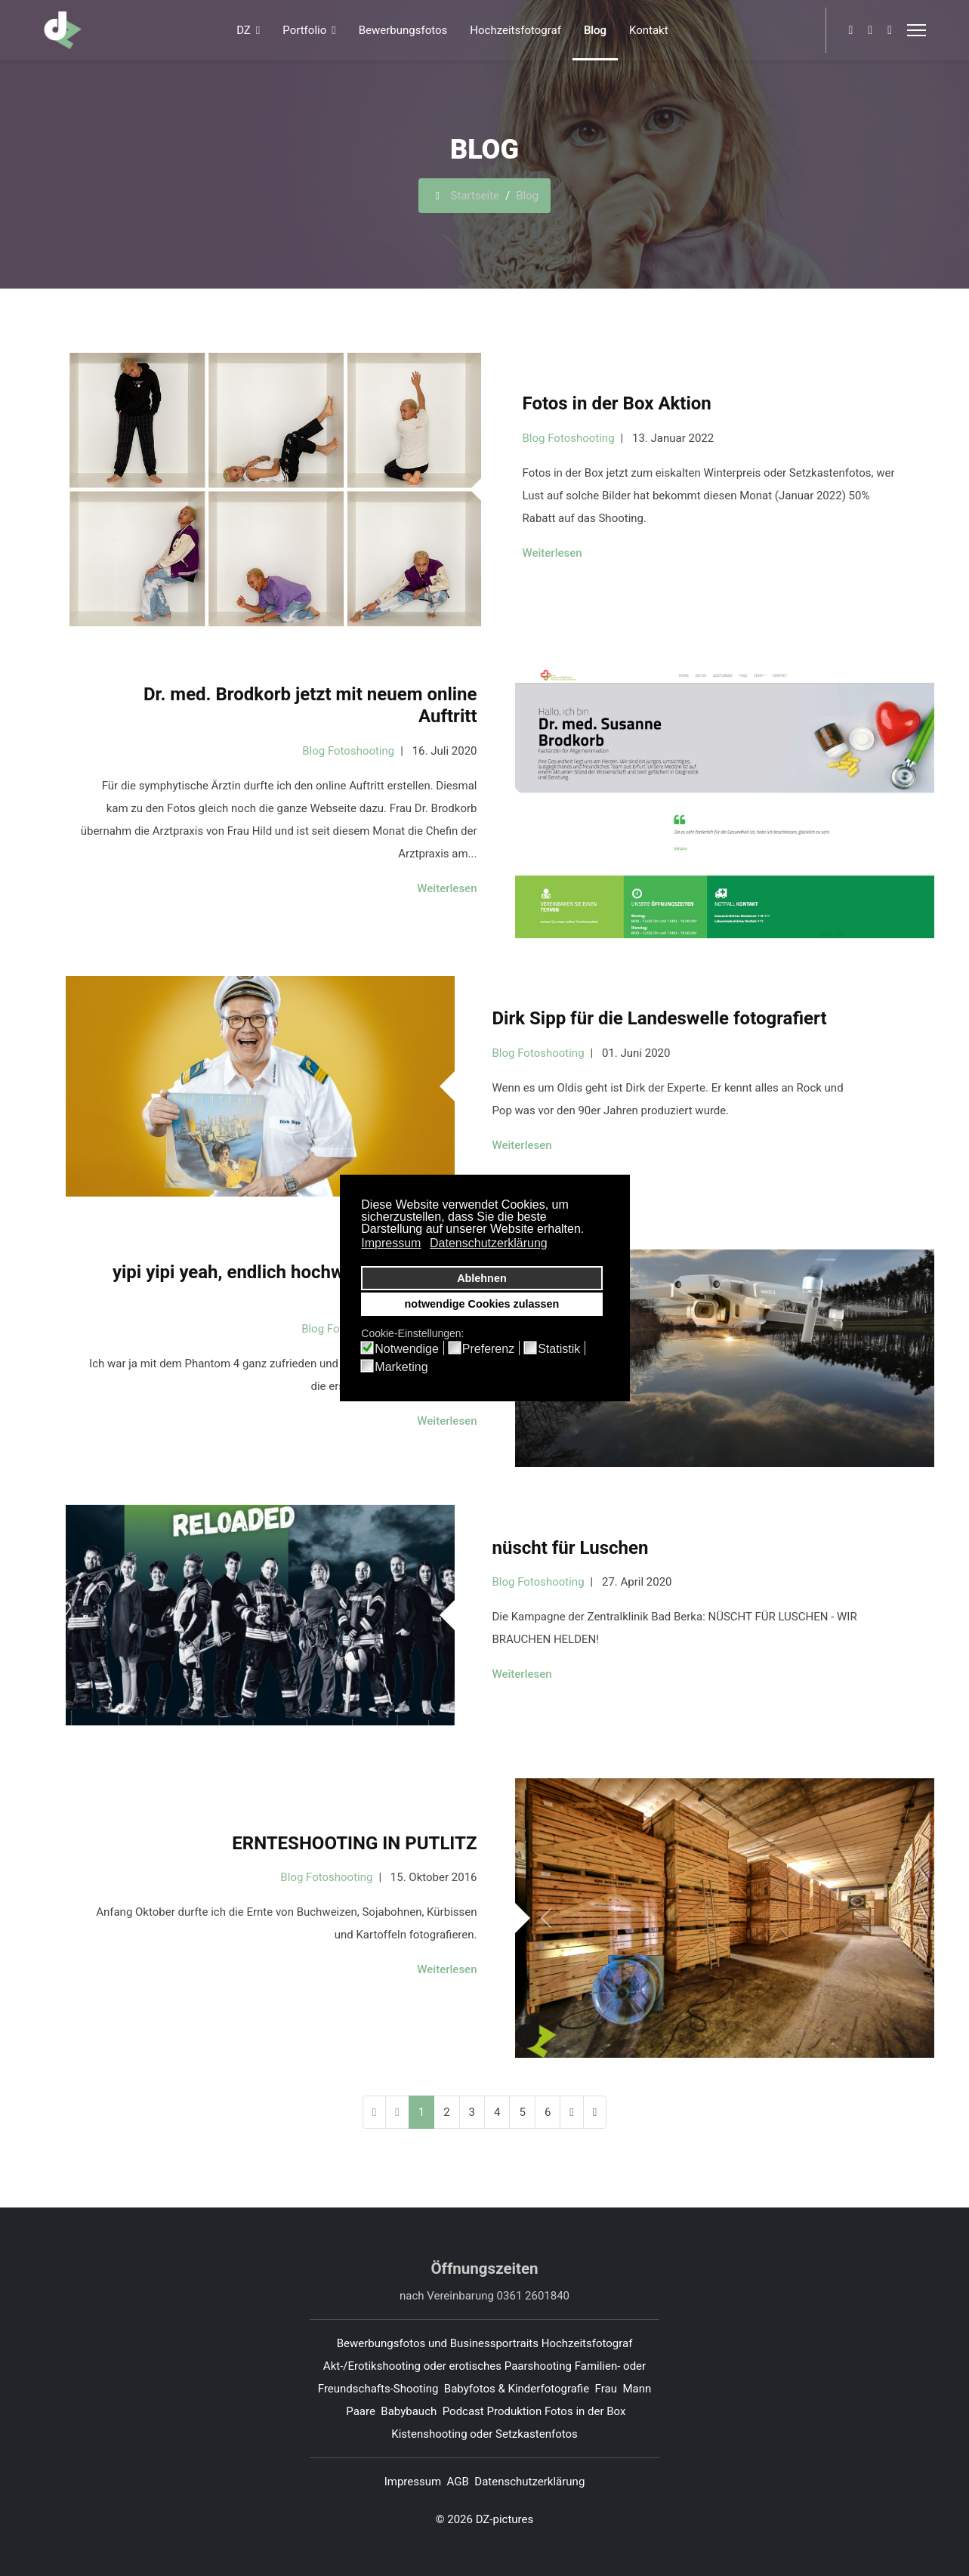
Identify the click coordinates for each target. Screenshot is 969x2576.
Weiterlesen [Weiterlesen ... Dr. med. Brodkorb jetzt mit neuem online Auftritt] (447, 888)
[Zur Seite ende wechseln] (594, 2112)
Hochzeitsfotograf (515, 30)
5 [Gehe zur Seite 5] (522, 2112)
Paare (360, 2411)
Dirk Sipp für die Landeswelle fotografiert (659, 1018)
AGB (458, 2481)
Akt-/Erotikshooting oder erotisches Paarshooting (447, 2366)
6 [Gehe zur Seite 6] (548, 2112)
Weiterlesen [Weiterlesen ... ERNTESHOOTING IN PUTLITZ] (447, 1969)
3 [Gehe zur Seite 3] (472, 2112)
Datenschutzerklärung (529, 2481)
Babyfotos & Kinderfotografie (516, 2388)
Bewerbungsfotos (403, 30)
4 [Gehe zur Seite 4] (497, 2112)
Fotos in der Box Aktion (617, 403)
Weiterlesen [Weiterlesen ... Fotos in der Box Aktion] (552, 553)
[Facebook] (850, 30)
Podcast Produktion (492, 2411)
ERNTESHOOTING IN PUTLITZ (354, 1843)
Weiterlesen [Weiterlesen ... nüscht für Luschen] (522, 1674)
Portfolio (304, 30)
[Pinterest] (870, 30)
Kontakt (648, 30)
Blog (595, 30)
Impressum (412, 2481)
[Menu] (916, 30)
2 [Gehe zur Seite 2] (446, 2112)
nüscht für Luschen (570, 1547)
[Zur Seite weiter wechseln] (571, 2112)
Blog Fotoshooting (569, 438)
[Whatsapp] (889, 30)
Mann (636, 2388)
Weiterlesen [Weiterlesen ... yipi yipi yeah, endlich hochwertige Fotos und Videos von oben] (447, 1421)
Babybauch (409, 2411)
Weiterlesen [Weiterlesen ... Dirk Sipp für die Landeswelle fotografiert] (522, 1145)
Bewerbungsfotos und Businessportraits (438, 2343)
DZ (243, 30)
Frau (606, 2388)
